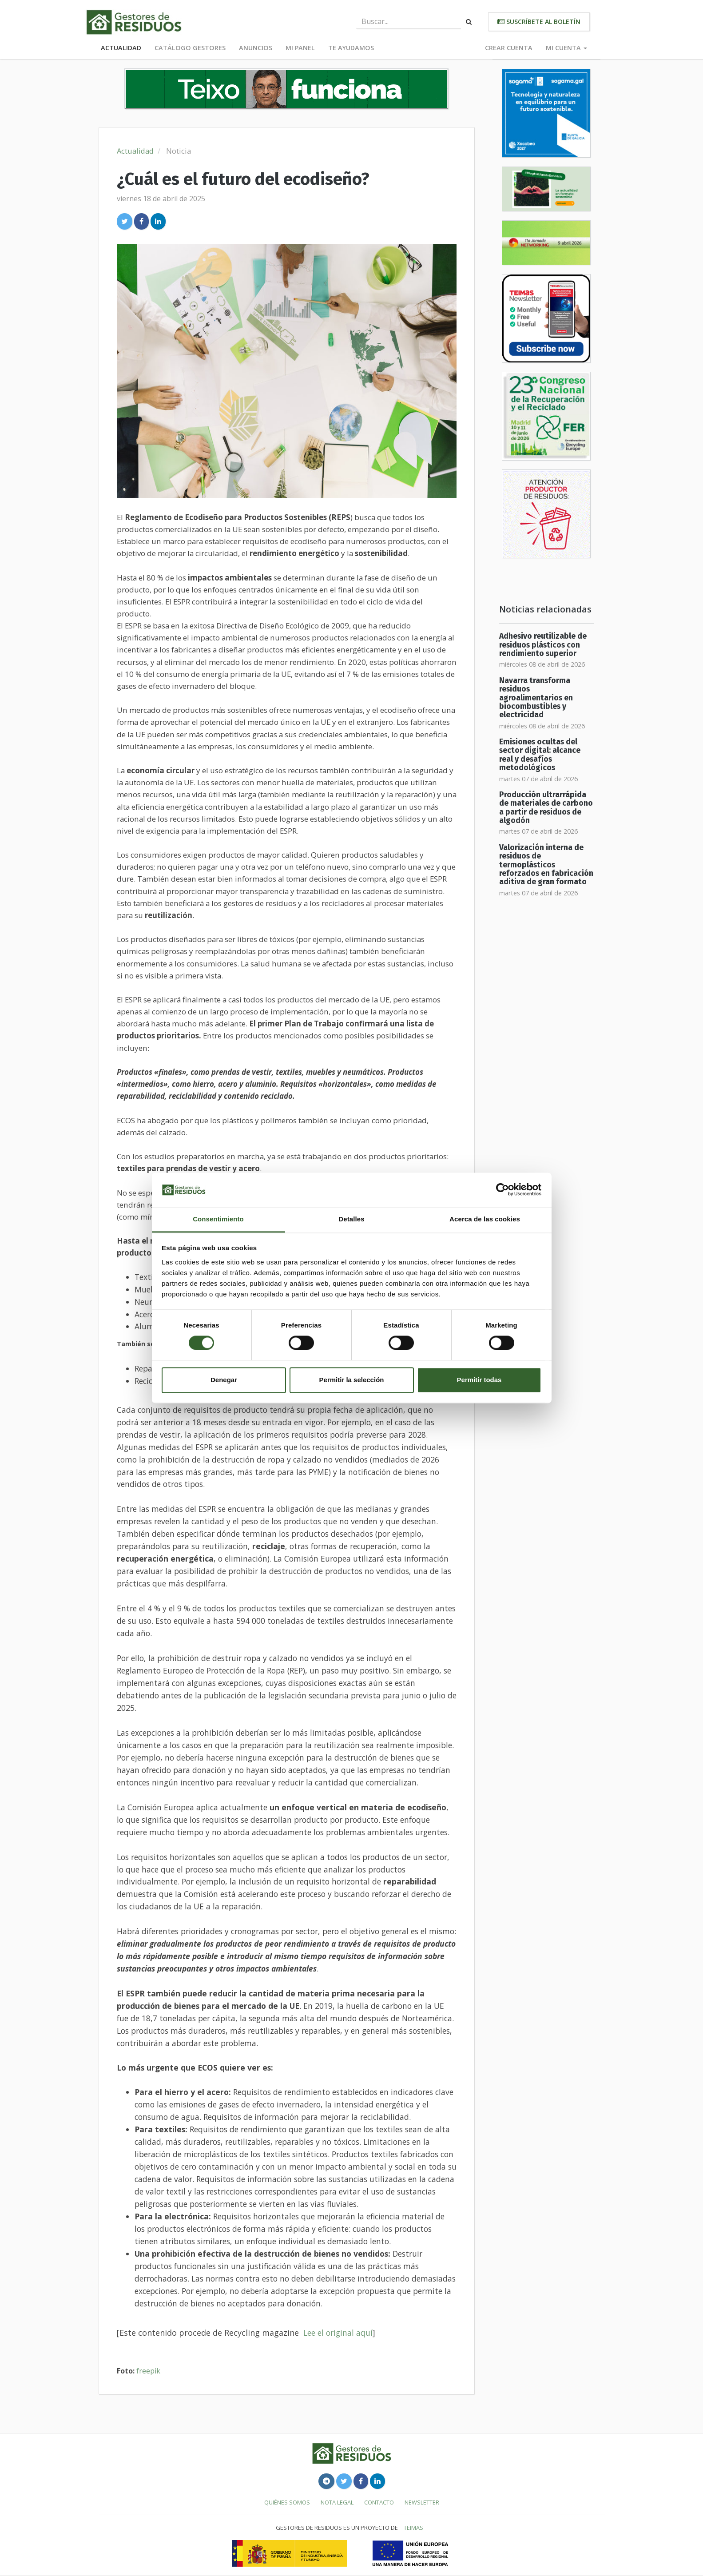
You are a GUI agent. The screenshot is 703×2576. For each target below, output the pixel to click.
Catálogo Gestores (190, 48)
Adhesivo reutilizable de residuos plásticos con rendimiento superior (543, 645)
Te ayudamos (351, 48)
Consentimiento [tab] (218, 1219)
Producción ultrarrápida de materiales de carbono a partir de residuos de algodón (546, 807)
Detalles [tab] (351, 1219)
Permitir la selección (351, 1379)
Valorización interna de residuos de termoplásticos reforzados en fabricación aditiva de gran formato (546, 864)
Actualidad (121, 48)
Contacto (379, 2502)
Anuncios (255, 48)
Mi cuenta (566, 48)
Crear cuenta (508, 48)
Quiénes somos (287, 2502)
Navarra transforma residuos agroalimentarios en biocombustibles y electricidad (536, 698)
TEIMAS (413, 2528)
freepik (148, 2371)
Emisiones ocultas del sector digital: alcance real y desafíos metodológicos (539, 754)
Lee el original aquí (338, 2332)
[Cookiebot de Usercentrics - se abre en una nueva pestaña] (502, 1190)
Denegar (224, 1379)
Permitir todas (479, 1379)
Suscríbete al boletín (538, 21)
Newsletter (422, 2502)
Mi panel (300, 48)
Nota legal (337, 2502)
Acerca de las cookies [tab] (484, 1219)
